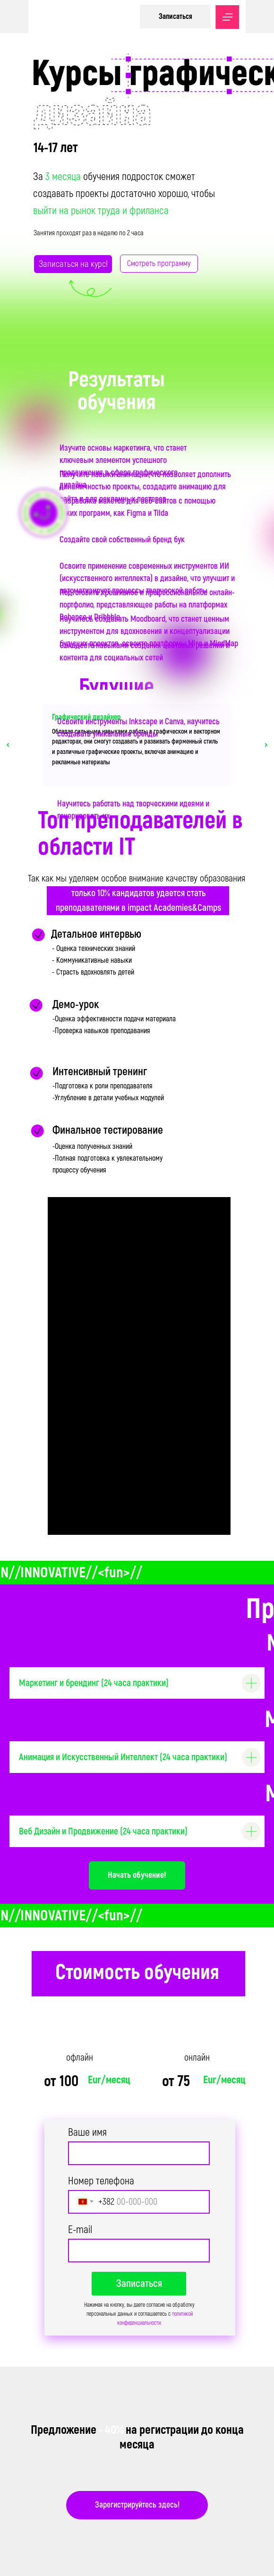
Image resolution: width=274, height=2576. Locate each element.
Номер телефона (101, 2181)
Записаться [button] (175, 16)
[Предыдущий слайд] (8, 745)
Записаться (139, 2283)
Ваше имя (87, 2132)
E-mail (80, 2229)
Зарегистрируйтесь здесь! (137, 2504)
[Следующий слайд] (266, 745)
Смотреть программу (159, 263)
